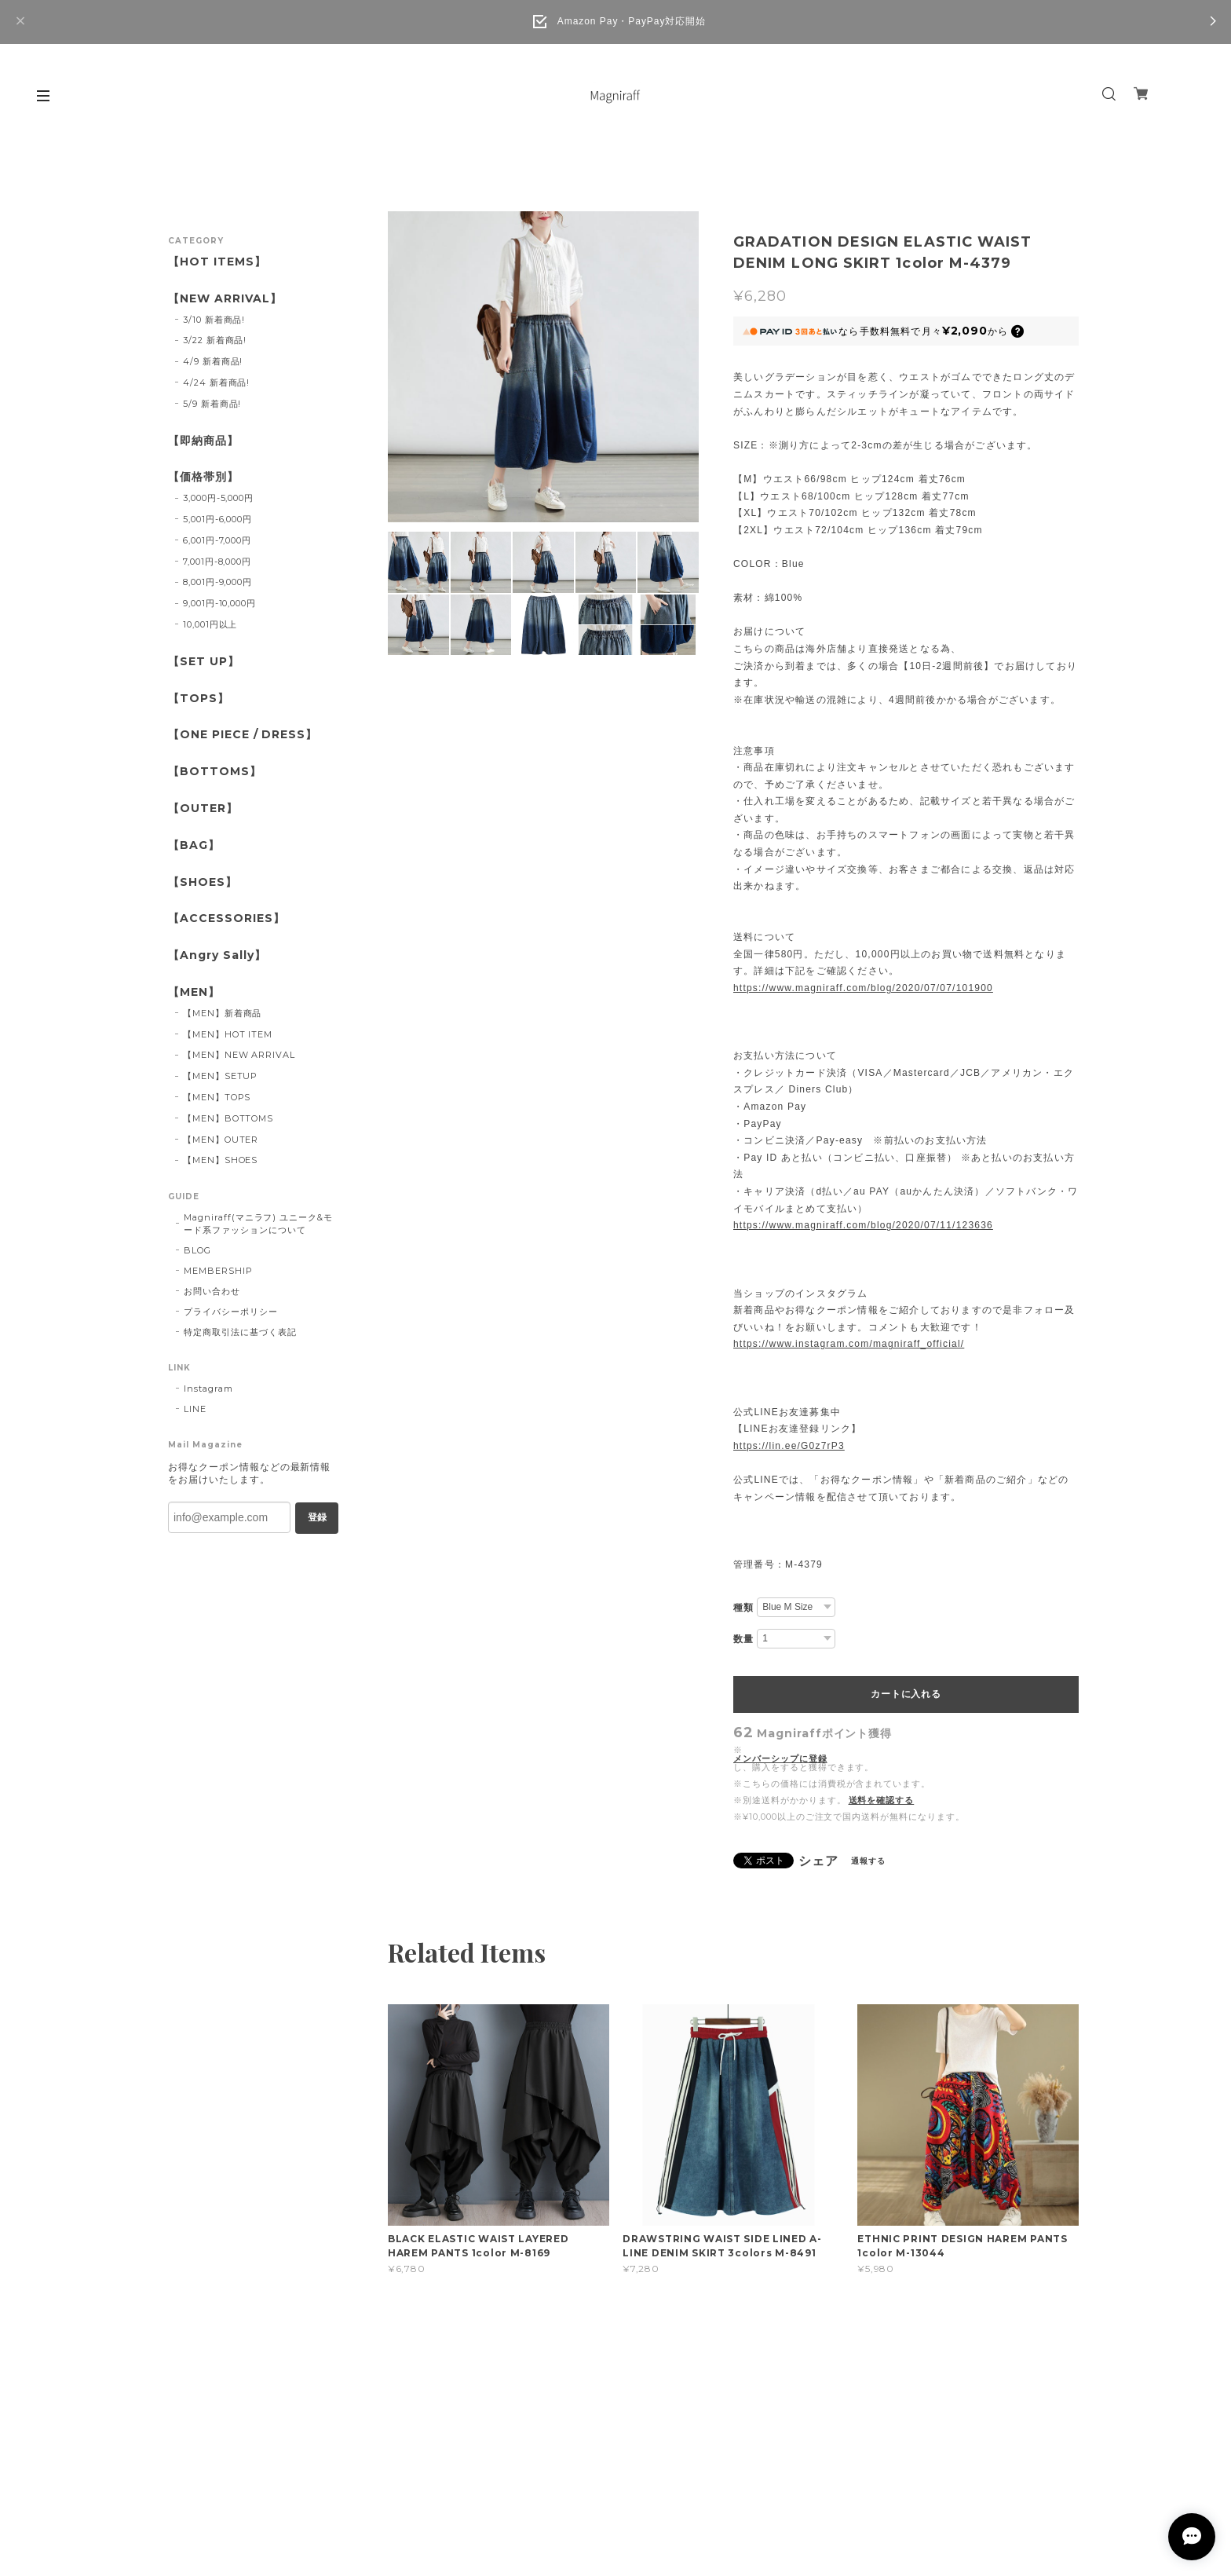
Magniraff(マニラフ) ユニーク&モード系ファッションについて (258, 1223)
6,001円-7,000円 (217, 540)
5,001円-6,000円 (217, 519)
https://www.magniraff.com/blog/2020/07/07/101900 (863, 987)
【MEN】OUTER (221, 1139)
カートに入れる (906, 1694)
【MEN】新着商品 (222, 1013)
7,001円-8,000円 (217, 561)
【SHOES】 (202, 882)
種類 (743, 1607)
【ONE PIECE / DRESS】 (242, 734)
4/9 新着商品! (213, 361)
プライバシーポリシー (231, 1311)
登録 (317, 1517)
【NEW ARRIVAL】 (224, 299)
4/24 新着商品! (216, 382)
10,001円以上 (210, 624)
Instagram (208, 1388)
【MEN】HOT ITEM (227, 1034)
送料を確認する (882, 1800)
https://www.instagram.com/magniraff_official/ (848, 1343)
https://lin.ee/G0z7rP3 (789, 1445)
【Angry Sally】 (216, 955)
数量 (743, 1639)
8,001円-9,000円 (217, 581)
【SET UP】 (203, 661)
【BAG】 (194, 845)
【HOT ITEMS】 (217, 262)
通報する (868, 1861)
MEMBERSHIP (218, 1270)
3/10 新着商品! (214, 319)
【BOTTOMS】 (214, 771)
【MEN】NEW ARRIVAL (239, 1054)
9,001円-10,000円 (219, 603)
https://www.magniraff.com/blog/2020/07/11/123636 (863, 1225)
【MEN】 (194, 992)
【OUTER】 (203, 808)
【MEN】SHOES (220, 1159)
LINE (195, 1408)
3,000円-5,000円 (218, 497)
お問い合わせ (212, 1291)
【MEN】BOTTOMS (228, 1118)
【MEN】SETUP (220, 1075)
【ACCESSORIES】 (226, 918)
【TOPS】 (198, 698)
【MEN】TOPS (217, 1097)
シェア (818, 1861)
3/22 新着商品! (215, 340)
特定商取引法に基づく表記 (240, 1331)
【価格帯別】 (203, 477)
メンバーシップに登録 (780, 1759)
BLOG (197, 1250)
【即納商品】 (203, 441)
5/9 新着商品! (212, 403)
